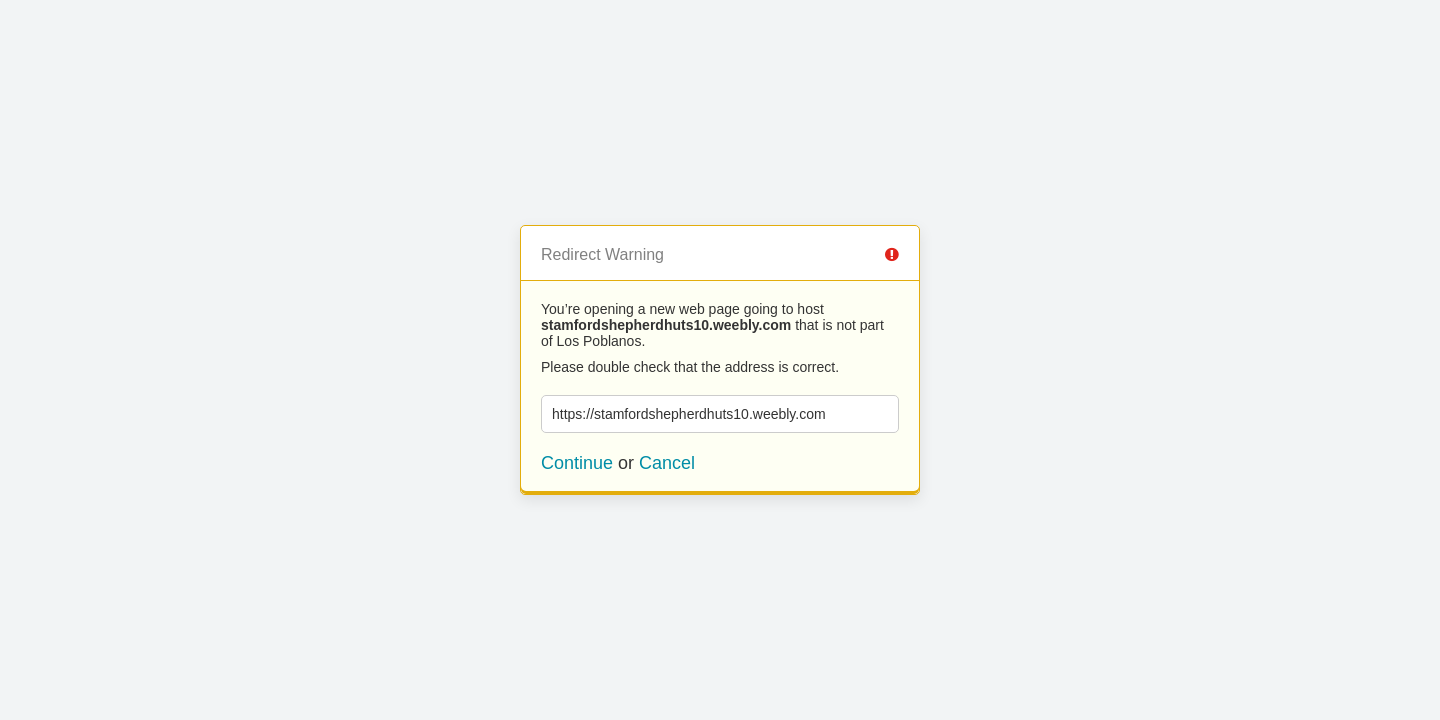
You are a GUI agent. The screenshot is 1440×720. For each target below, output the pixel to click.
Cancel (667, 463)
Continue (577, 463)
